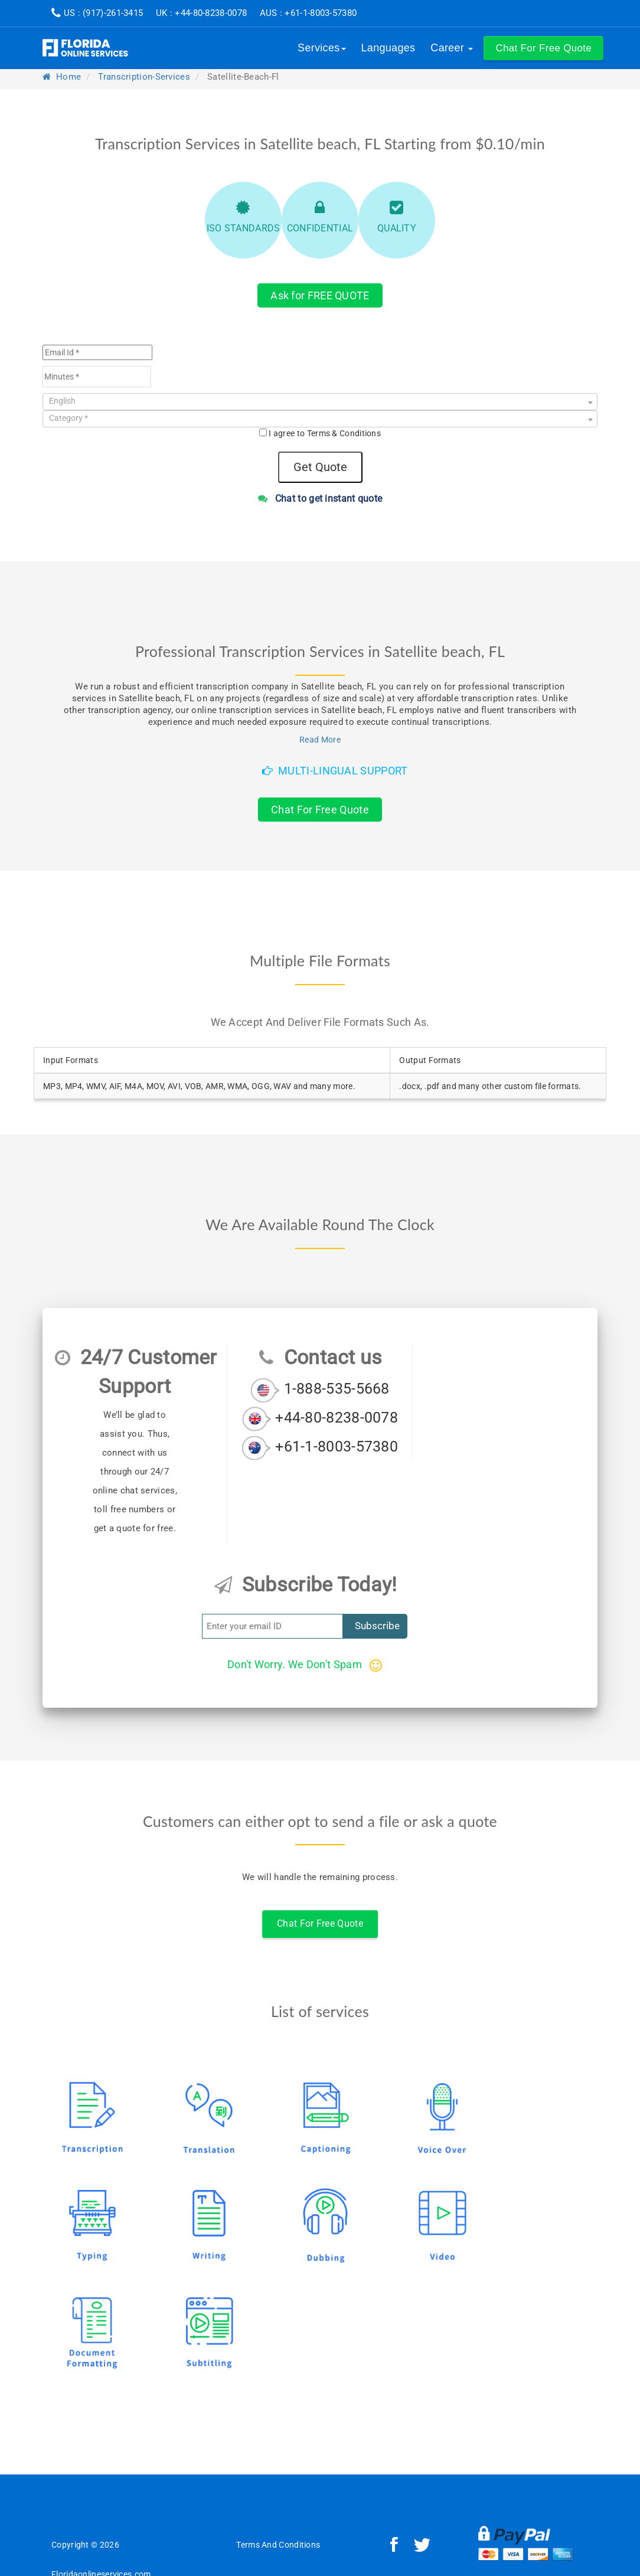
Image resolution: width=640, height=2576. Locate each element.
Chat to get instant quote (320, 498)
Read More (320, 739)
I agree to (325, 433)
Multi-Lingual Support (335, 770)
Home (62, 76)
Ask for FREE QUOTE (319, 295)
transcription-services (144, 76)
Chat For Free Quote (320, 809)
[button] (543, 48)
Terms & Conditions (344, 433)
